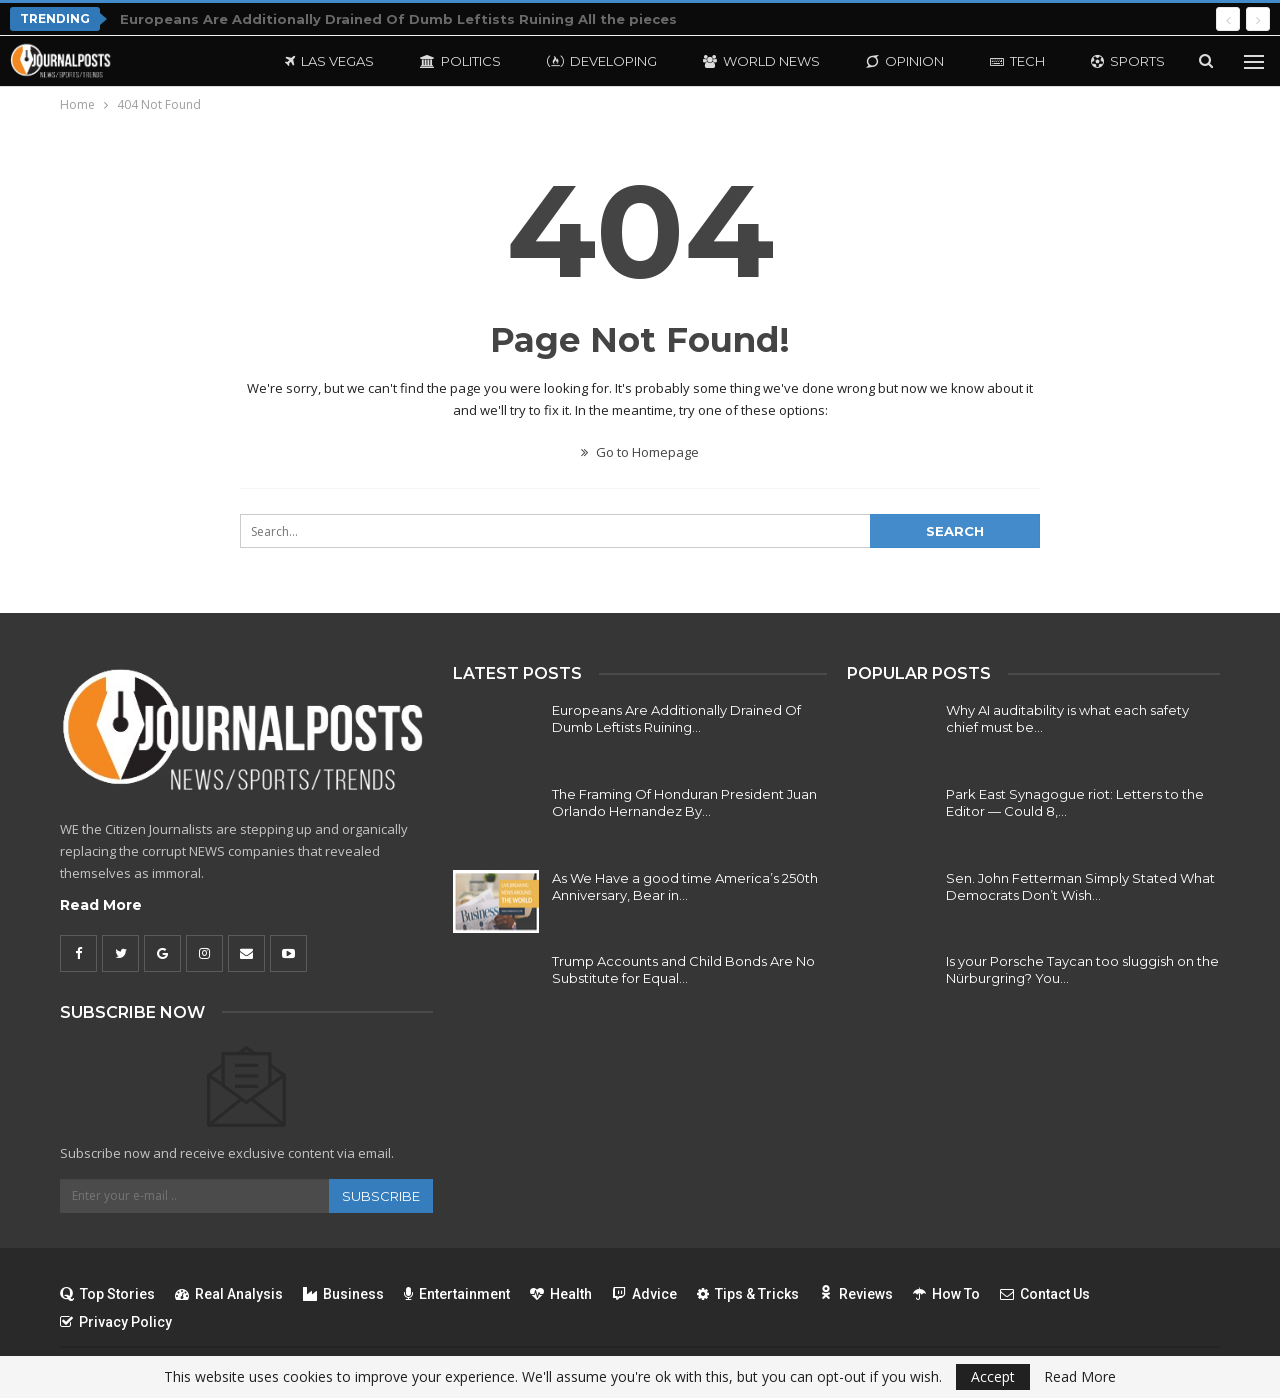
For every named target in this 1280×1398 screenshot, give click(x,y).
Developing (602, 61)
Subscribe (381, 1196)
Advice (644, 1294)
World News (761, 61)
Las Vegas (329, 61)
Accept (993, 1376)
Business (343, 1294)
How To (946, 1294)
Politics (460, 61)
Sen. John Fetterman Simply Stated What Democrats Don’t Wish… (1080, 886)
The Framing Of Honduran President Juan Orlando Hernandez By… (684, 802)
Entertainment (457, 1294)
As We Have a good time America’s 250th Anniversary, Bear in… (685, 886)
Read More (101, 905)
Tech (1017, 61)
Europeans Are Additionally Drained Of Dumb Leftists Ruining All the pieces (398, 19)
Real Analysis (229, 1294)
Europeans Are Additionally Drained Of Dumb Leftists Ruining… (676, 718)
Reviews (856, 1294)
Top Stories (107, 1294)
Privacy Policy (116, 1322)
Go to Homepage (640, 452)
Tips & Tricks (748, 1294)
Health (561, 1294)
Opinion (905, 61)
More (1111, 61)
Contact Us (1045, 1294)
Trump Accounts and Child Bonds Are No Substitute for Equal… (683, 969)
